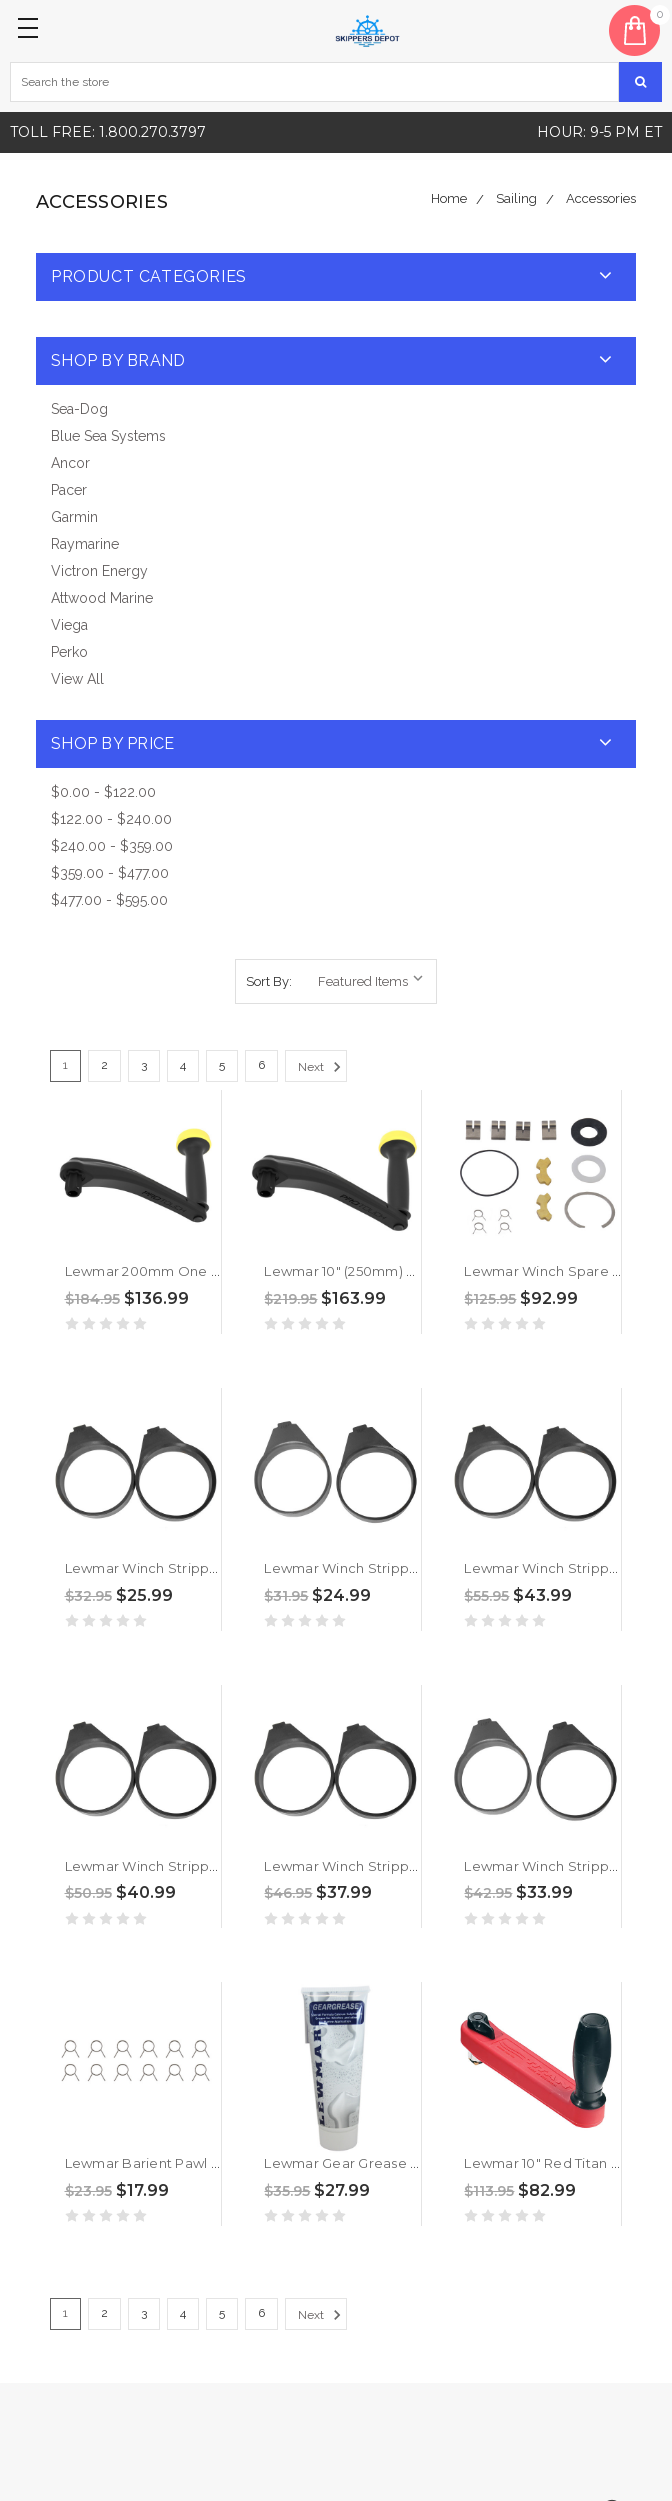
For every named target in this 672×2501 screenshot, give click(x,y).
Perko (69, 652)
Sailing (516, 198)
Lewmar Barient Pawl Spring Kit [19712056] (204, 2163)
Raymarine (85, 544)
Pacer (69, 490)
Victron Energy (99, 571)
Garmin (74, 517)
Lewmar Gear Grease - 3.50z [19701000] (395, 2163)
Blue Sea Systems (108, 436)
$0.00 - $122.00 (103, 792)
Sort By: (269, 981)
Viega (69, 625)
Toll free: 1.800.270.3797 (108, 132)
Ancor (70, 463)
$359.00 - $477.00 (110, 873)
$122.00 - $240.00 (111, 819)
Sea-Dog (79, 409)
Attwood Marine (102, 598)
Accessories (601, 198)
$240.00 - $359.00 (112, 846)
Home (449, 198)
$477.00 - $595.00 (109, 900)
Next (322, 1067)
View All (77, 679)
